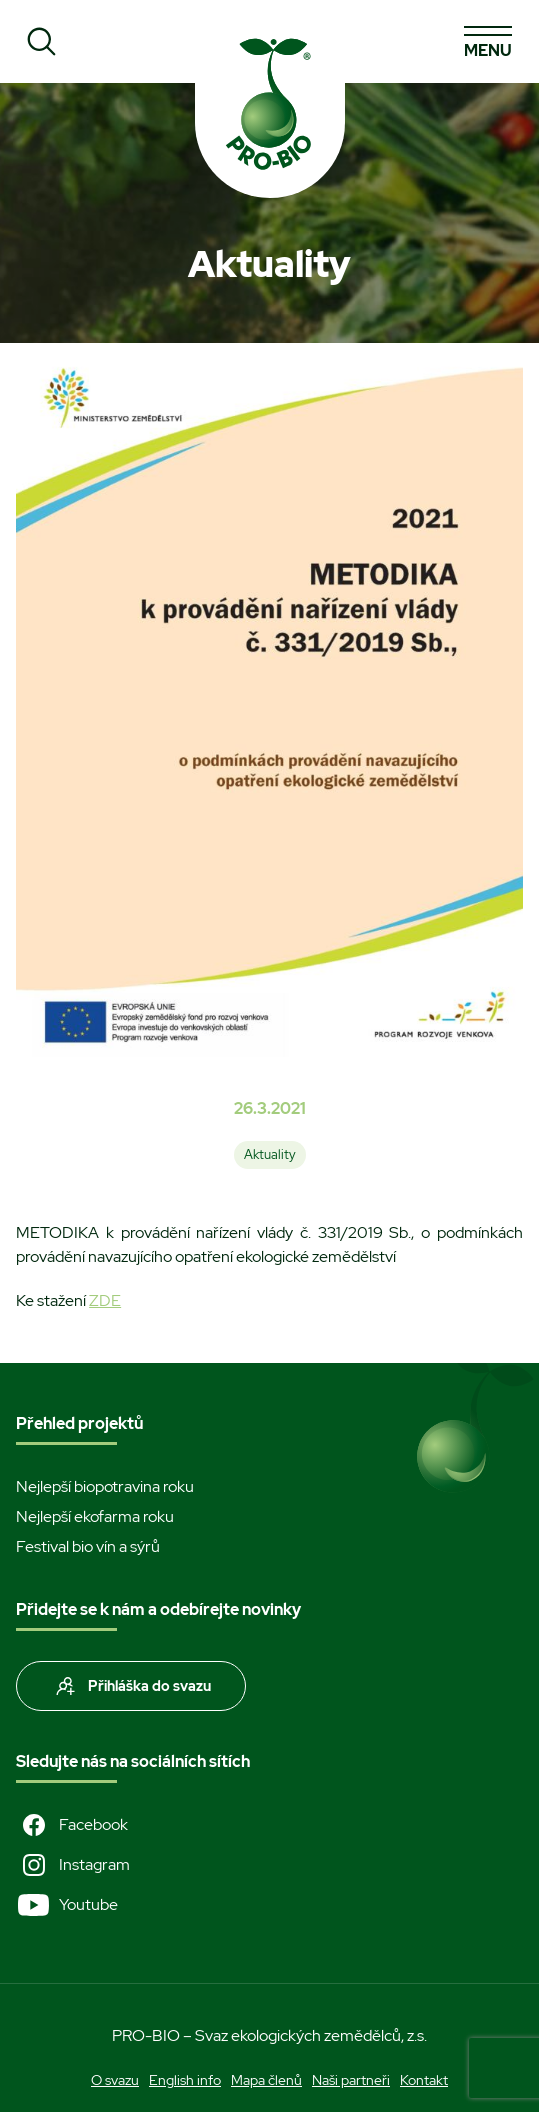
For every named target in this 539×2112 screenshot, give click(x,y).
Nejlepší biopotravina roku (105, 1486)
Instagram (73, 1865)
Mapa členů (266, 2080)
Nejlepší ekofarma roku (95, 1516)
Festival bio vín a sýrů (88, 1546)
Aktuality (270, 1154)
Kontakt (424, 2080)
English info (185, 2080)
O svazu (115, 2080)
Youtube (67, 1905)
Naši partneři (351, 2080)
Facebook (72, 1825)
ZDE (105, 1300)
